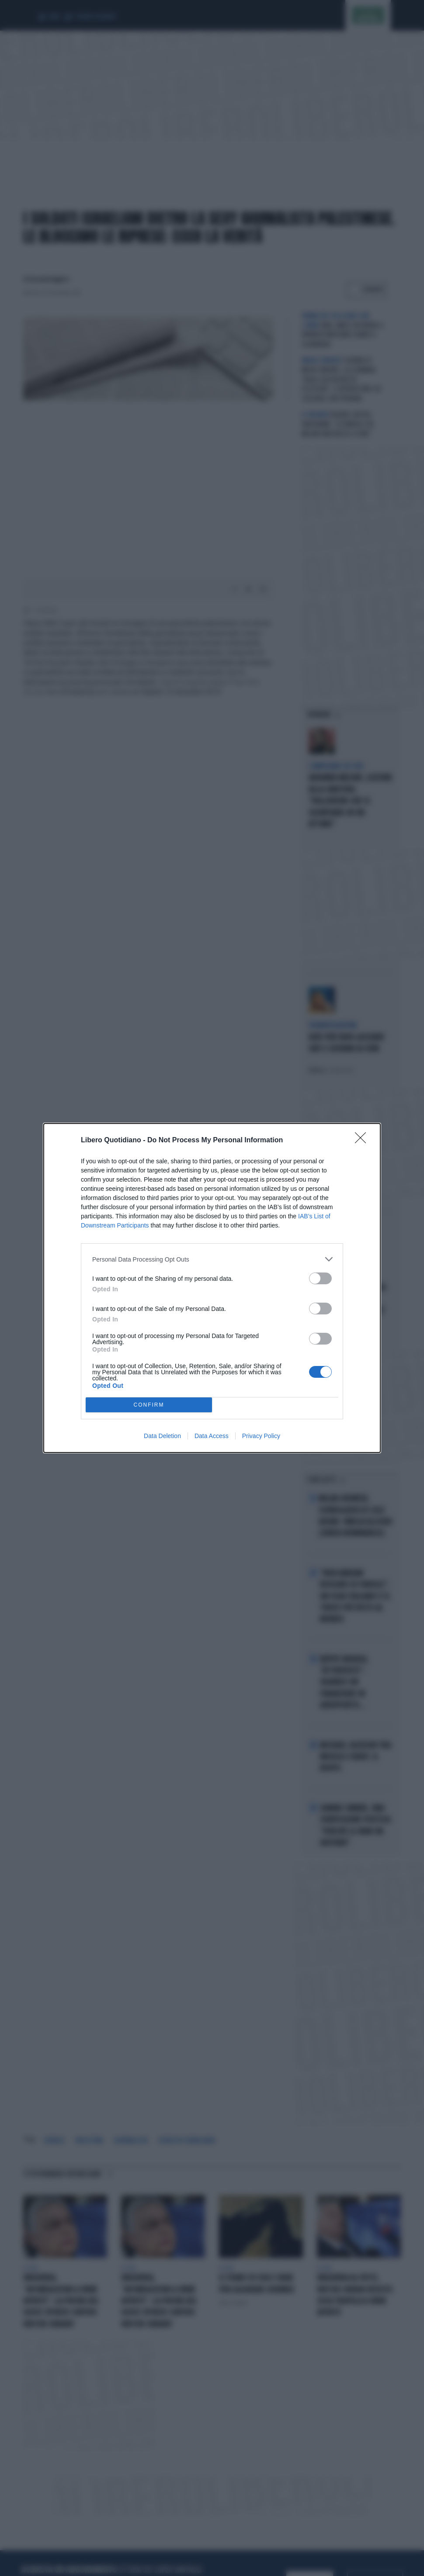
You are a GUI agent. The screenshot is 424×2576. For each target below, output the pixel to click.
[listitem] (212, 1259)
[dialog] (212, 1288)
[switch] (320, 1278)
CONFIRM (148, 1405)
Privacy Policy (261, 1435)
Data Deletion (162, 1435)
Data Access (212, 1435)
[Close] (363, 1140)
